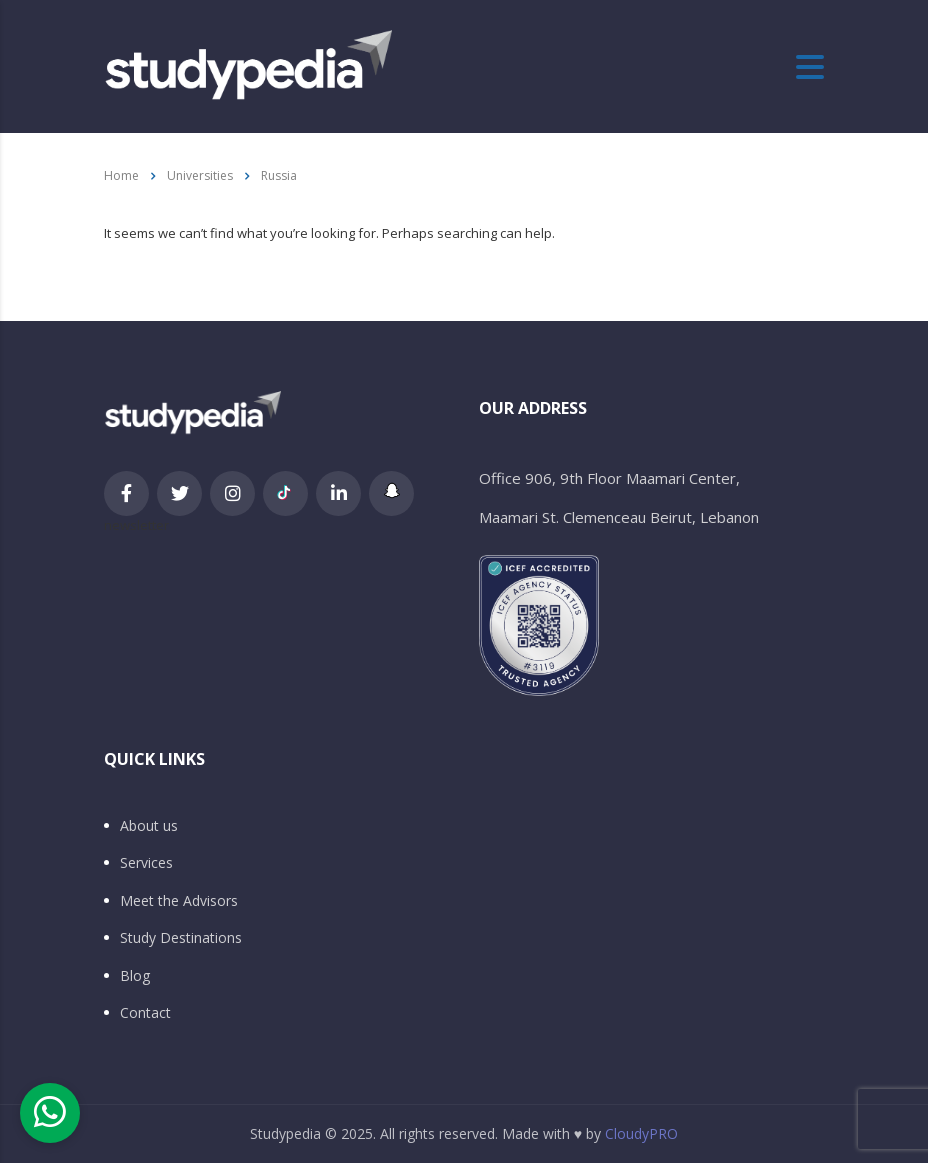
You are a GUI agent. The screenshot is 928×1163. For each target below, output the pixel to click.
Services (146, 863)
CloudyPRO (641, 1133)
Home (121, 175)
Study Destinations (181, 938)
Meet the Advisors (179, 901)
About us (149, 826)
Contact (145, 1013)
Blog (135, 976)
